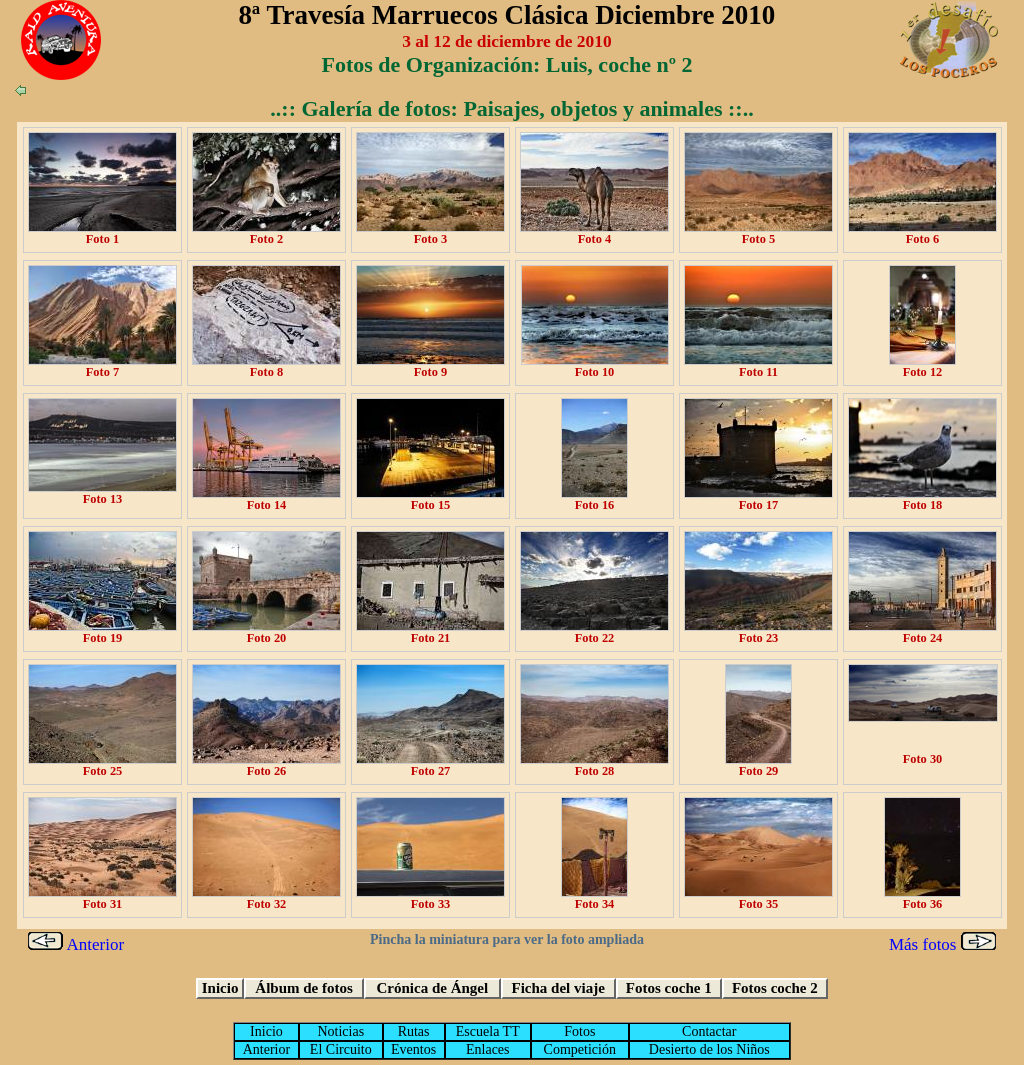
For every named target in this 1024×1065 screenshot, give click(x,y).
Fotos (579, 1031)
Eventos (413, 1049)
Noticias (340, 1031)
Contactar (709, 1031)
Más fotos (942, 944)
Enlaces (488, 1049)
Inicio (220, 988)
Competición (580, 1049)
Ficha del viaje (558, 988)
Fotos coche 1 (669, 988)
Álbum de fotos (304, 988)
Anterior (76, 944)
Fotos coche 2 (775, 988)
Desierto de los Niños (709, 1049)
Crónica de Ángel (433, 988)
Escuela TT (488, 1031)
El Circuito (341, 1049)
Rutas (414, 1031)
